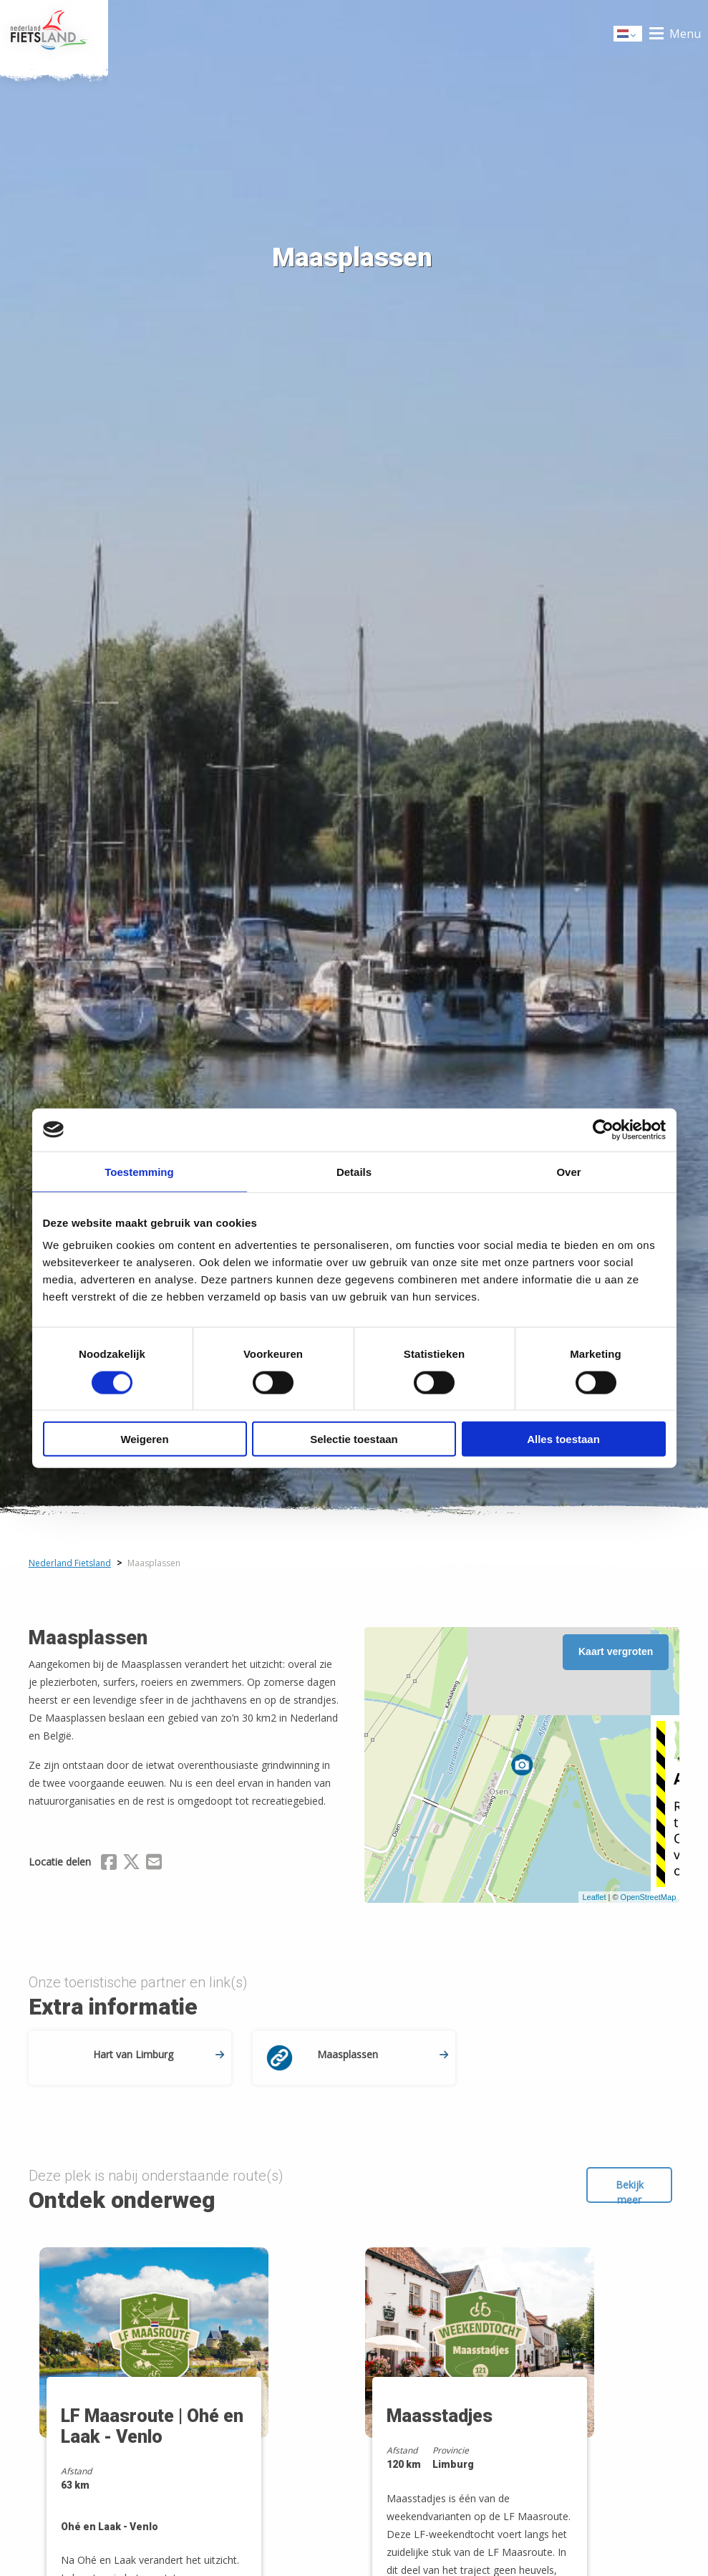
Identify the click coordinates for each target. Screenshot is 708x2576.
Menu (685, 34)
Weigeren (144, 1439)
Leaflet (594, 1897)
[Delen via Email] (154, 1864)
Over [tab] (568, 1171)
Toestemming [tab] (139, 1171)
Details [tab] (354, 1171)
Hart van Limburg (158, 2054)
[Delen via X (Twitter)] (131, 1864)
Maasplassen (382, 2054)
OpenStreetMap (649, 1897)
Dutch (628, 35)
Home (54, 33)
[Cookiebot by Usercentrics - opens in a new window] (603, 1129)
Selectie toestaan (354, 1439)
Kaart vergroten (615, 1651)
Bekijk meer (630, 2190)
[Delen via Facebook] (109, 1864)
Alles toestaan (563, 1439)
